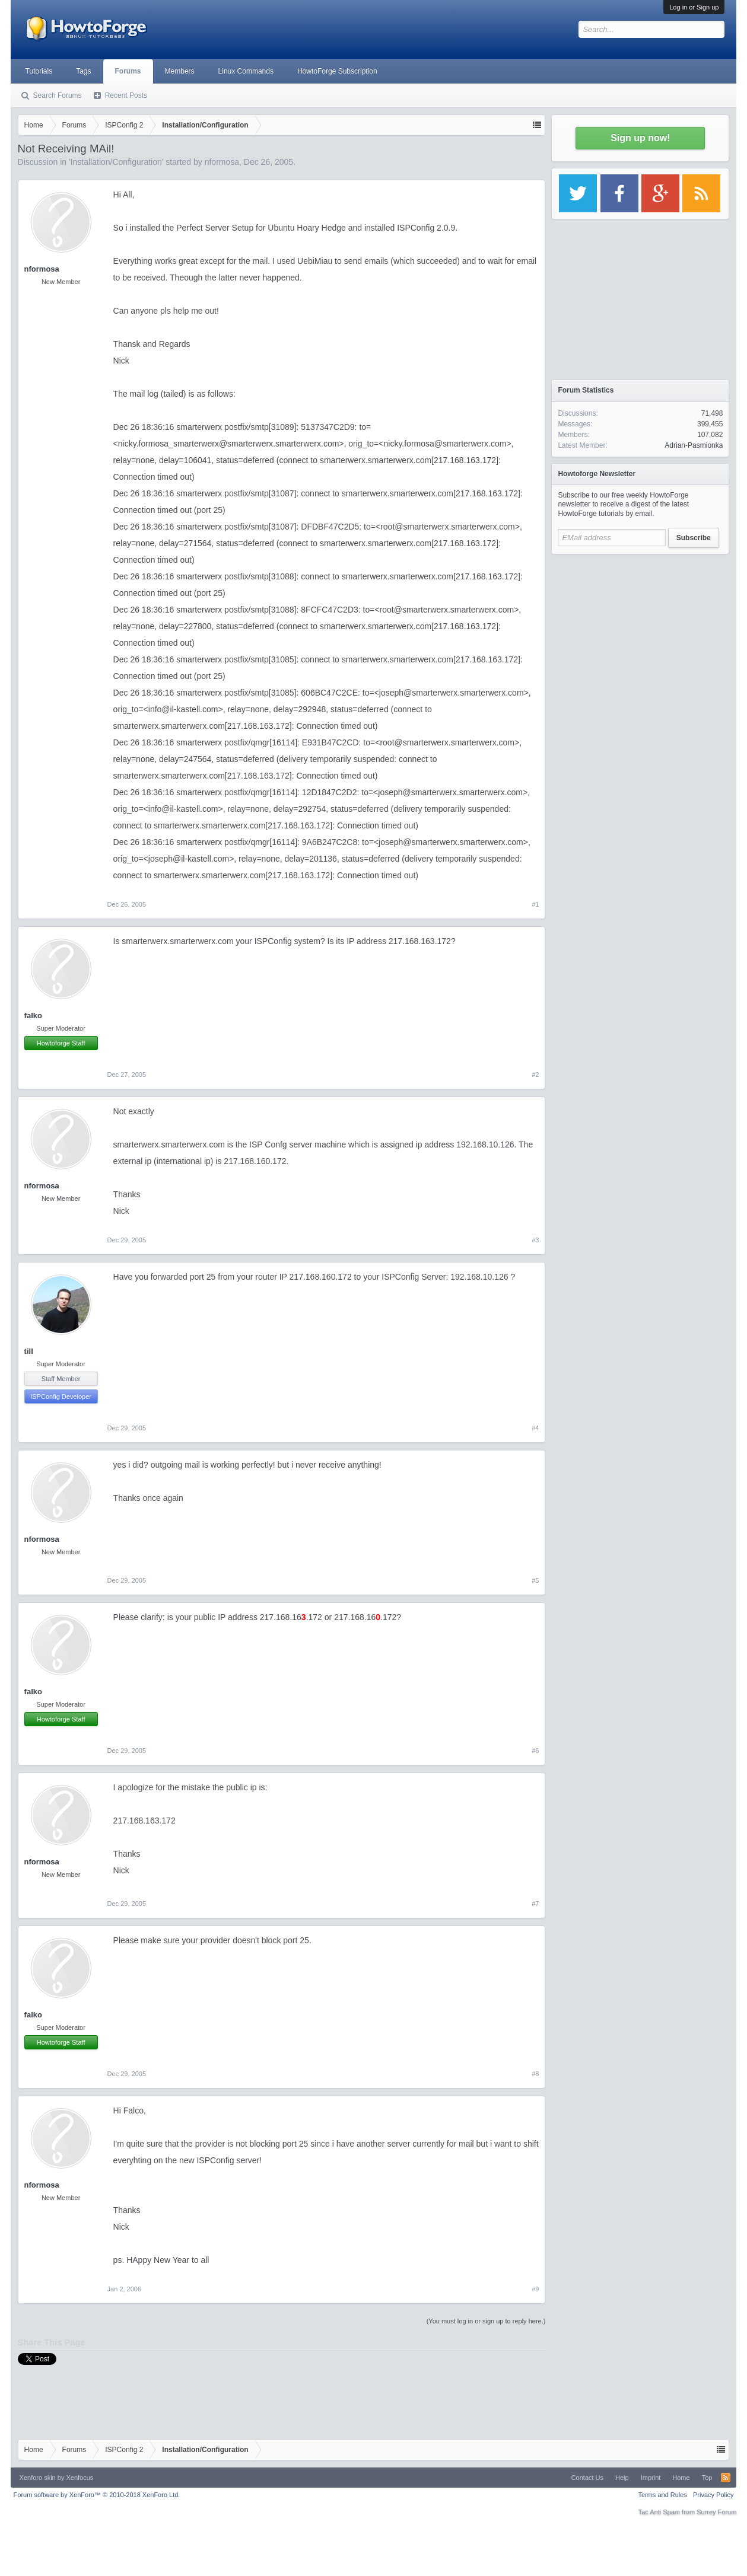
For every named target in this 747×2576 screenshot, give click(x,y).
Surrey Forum (716, 2512)
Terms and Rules (662, 2494)
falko (33, 1015)
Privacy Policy (713, 2494)
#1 (535, 904)
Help (622, 2477)
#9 (535, 2289)
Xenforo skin (38, 2477)
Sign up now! (640, 138)
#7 (535, 1903)
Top (707, 2477)
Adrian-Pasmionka (694, 445)
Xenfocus (79, 2477)
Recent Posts (126, 95)
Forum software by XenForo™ (97, 2494)
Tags (83, 71)
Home (680, 2477)
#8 (535, 2073)
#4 (535, 1428)
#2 (535, 1074)
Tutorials (39, 71)
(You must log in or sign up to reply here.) (486, 2321)
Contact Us (587, 2477)
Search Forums (57, 95)
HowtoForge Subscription (337, 71)
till (28, 1351)
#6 (535, 1750)
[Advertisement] (640, 634)
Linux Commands (246, 71)
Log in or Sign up (694, 7)
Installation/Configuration (116, 162)
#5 (535, 1580)
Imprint (651, 2477)
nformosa (222, 162)
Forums (128, 71)
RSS (725, 2477)
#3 (535, 1240)
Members (180, 71)
